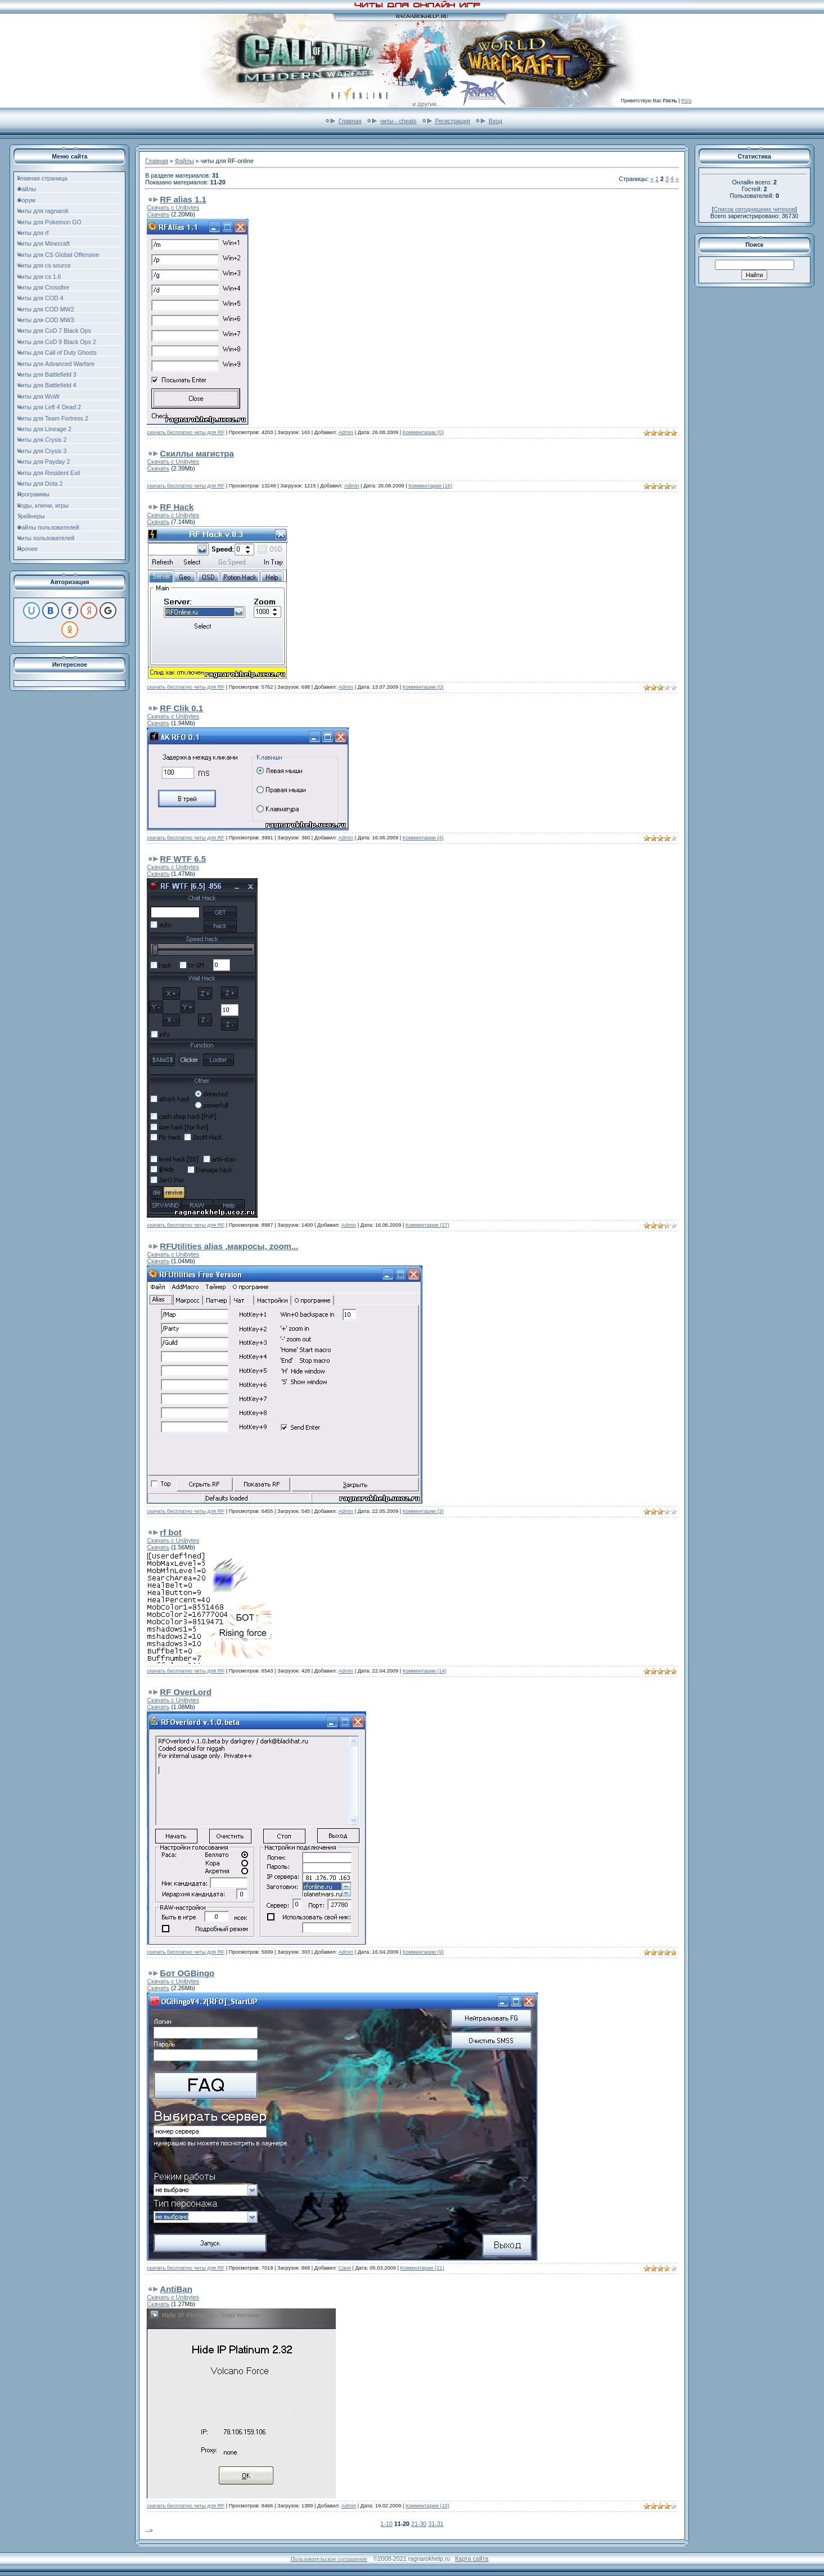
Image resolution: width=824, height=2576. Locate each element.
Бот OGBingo (187, 1973)
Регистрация (452, 120)
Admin (346, 432)
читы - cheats (398, 120)
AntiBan (176, 2289)
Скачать (158, 214)
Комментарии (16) (430, 486)
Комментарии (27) (427, 1225)
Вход (495, 120)
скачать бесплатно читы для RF (185, 432)
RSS (686, 100)
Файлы (184, 160)
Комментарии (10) (427, 2506)
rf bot (170, 1532)
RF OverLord (185, 1692)
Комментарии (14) (425, 1671)
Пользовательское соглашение (328, 2559)
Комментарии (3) (423, 1511)
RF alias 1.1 (183, 199)
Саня (345, 2268)
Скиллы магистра (197, 453)
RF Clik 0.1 (181, 708)
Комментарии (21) (422, 2268)
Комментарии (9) (423, 1952)
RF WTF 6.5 (183, 859)
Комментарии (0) (423, 432)
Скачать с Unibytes (173, 207)
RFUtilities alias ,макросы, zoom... (229, 1246)
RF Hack (176, 507)
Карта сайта (471, 2558)
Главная (350, 120)
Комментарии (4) (423, 837)
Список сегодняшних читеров (754, 209)
